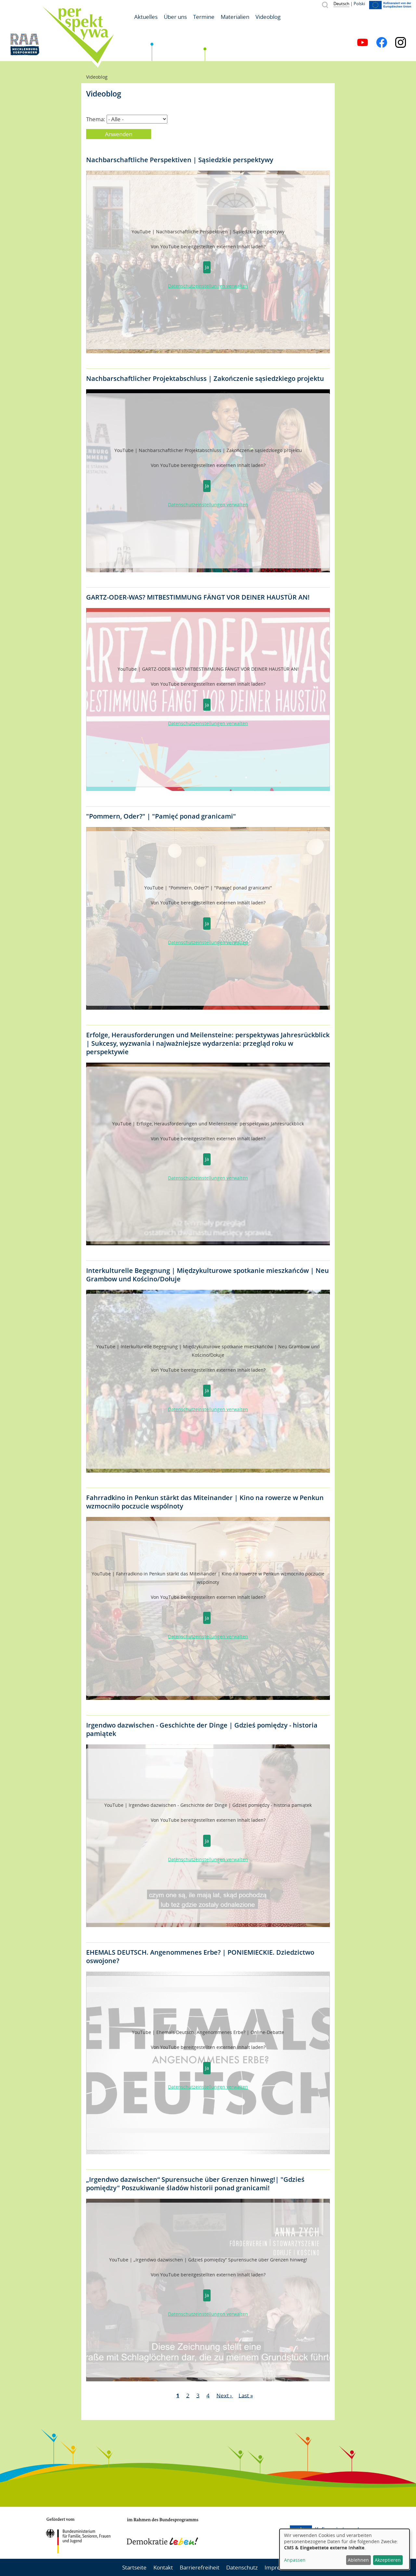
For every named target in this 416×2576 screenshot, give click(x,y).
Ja (207, 267)
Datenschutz (242, 2567)
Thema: (95, 119)
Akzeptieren (388, 2560)
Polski (359, 3)
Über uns (175, 16)
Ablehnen (358, 2560)
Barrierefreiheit (199, 2567)
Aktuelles (146, 16)
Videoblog (267, 16)
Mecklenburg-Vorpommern (249, 2533)
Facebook (381, 42)
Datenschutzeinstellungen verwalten (208, 286)
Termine (203, 16)
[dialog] (345, 2549)
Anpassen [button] (295, 2560)
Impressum (279, 2567)
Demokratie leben (162, 2531)
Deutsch (341, 3)
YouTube (362, 42)
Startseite (134, 2567)
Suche (325, 5)
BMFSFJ (78, 2535)
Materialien (235, 16)
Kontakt (163, 2567)
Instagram (400, 42)
